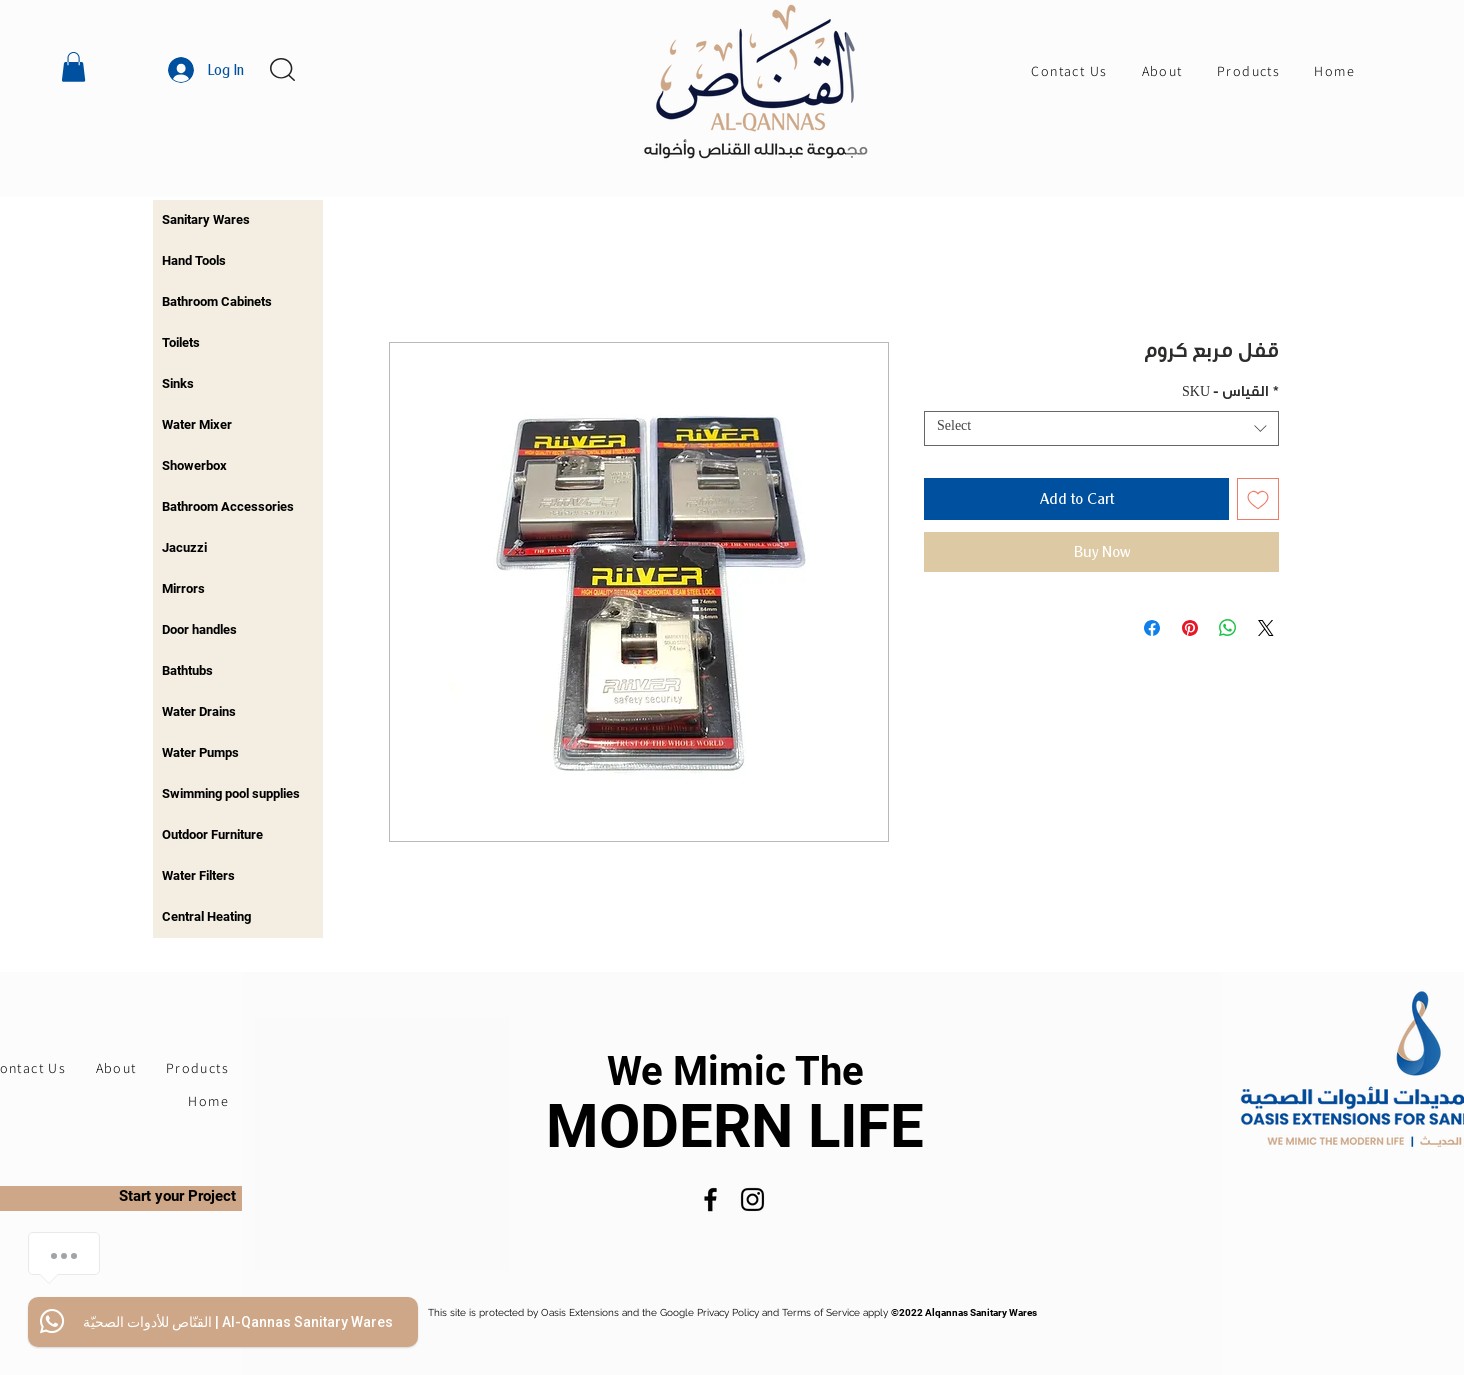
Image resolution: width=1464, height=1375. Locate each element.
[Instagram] (752, 1199)
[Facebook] (710, 1199)
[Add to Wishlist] (1258, 499)
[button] (73, 67)
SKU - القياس (1230, 394)
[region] (238, 220)
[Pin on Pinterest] (1190, 628)
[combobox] (1101, 428)
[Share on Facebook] (1152, 628)
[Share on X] (1266, 628)
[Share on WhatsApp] (1228, 628)
